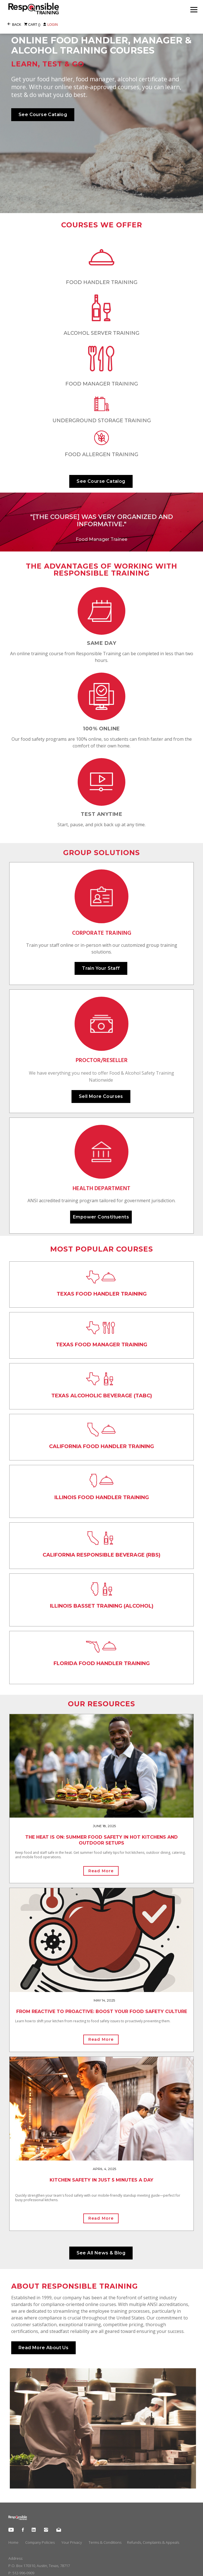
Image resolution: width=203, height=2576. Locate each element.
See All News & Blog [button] (101, 2253)
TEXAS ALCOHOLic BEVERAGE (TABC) (101, 1396)
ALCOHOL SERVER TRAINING (101, 333)
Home (13, 2542)
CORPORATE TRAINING (101, 933)
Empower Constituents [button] (101, 1217)
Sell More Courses (101, 1096)
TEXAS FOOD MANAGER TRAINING (101, 1345)
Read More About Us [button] (43, 2347)
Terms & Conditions (105, 2542)
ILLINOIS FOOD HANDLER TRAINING (101, 1497)
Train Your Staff (101, 968)
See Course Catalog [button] (101, 481)
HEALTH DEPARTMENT (101, 1188)
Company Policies (40, 2542)
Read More (100, 1870)
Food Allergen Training (101, 454)
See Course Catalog (43, 114)
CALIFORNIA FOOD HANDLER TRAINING (101, 1446)
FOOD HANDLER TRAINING (101, 282)
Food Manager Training (101, 384)
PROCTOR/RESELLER (102, 1060)
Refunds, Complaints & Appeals (153, 2542)
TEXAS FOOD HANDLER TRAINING (102, 1294)
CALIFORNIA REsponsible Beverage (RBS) (101, 1555)
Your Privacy (71, 2542)
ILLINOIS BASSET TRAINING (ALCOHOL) (101, 1606)
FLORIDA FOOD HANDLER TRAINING (102, 1663)
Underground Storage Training (101, 420)
